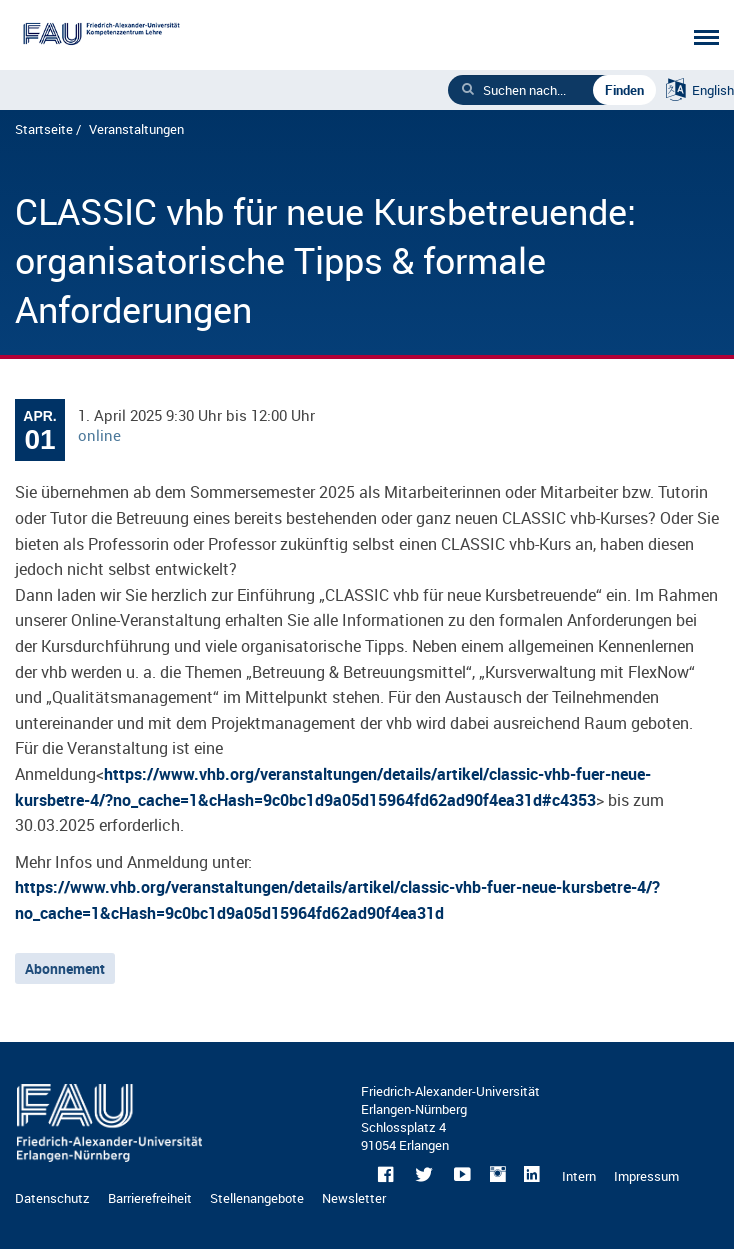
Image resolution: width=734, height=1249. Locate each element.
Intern (579, 1176)
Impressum (646, 1176)
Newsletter (354, 1198)
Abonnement (65, 968)
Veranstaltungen (136, 129)
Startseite (44, 129)
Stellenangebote (257, 1198)
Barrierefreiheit (150, 1198)
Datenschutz (52, 1198)
